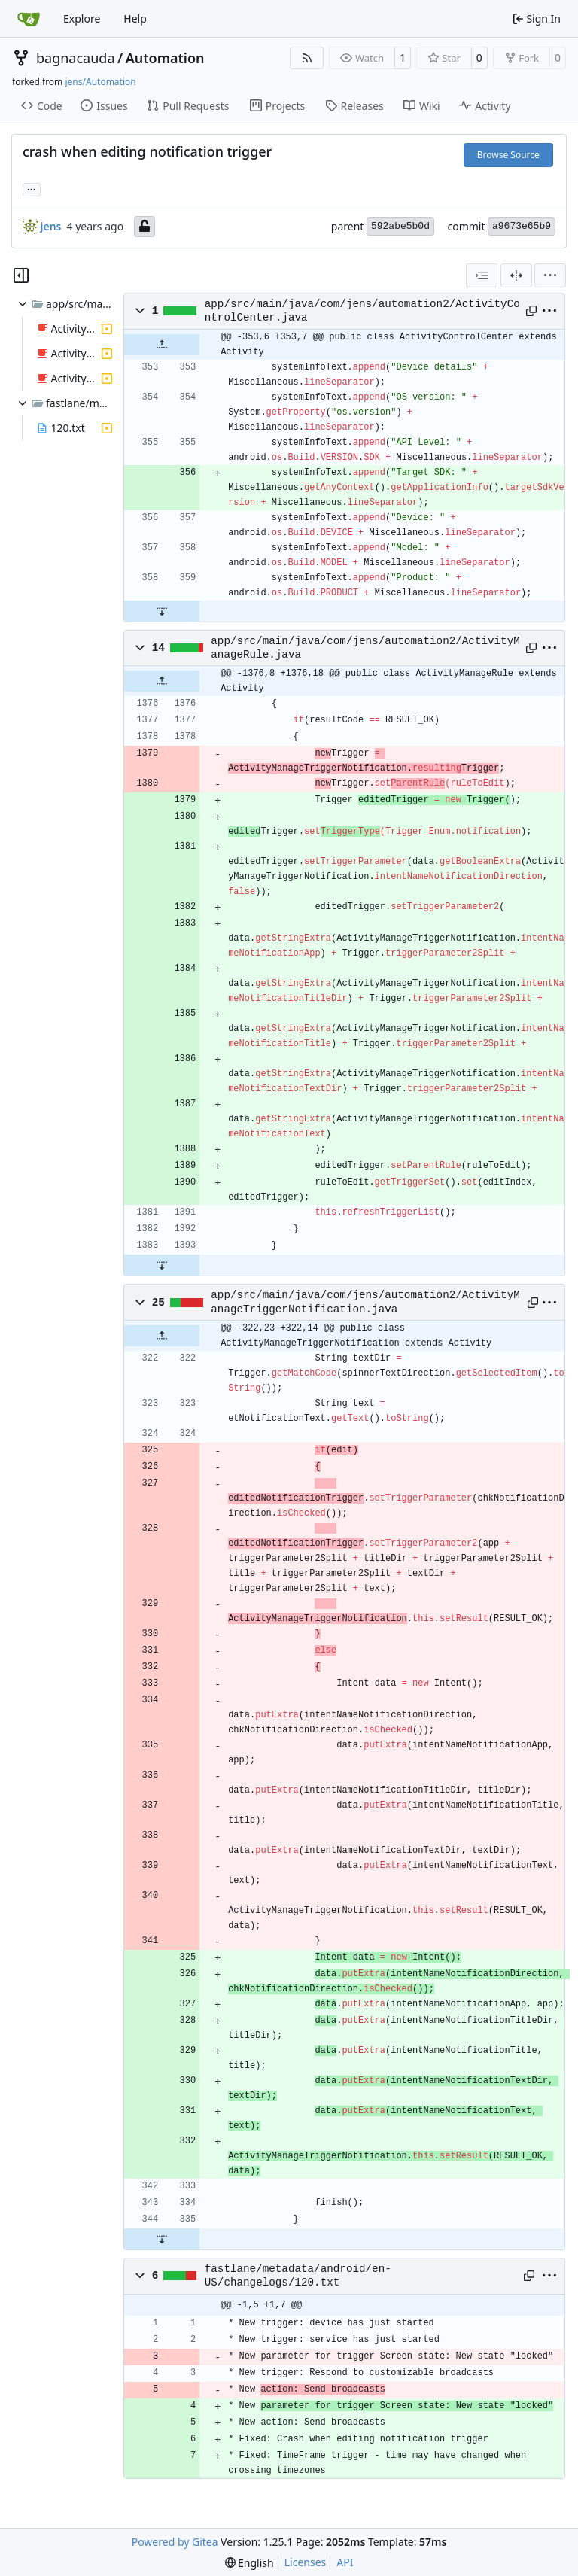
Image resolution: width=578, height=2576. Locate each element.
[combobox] (481, 275)
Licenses (305, 2562)
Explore (81, 18)
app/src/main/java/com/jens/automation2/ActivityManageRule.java (365, 648)
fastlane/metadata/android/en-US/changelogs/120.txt (298, 2276)
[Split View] (516, 275)
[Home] (29, 18)
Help (135, 18)
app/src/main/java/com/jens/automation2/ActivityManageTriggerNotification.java (365, 1302)
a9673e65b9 (521, 226)
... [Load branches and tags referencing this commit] (31, 188)
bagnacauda (75, 57)
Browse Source (508, 154)
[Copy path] (530, 310)
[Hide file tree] (21, 275)
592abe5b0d (400, 226)
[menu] (550, 275)
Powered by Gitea (175, 2542)
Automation (165, 57)
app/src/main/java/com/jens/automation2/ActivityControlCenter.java (362, 311)
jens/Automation (100, 81)
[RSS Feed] (307, 58)
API (344, 2562)
